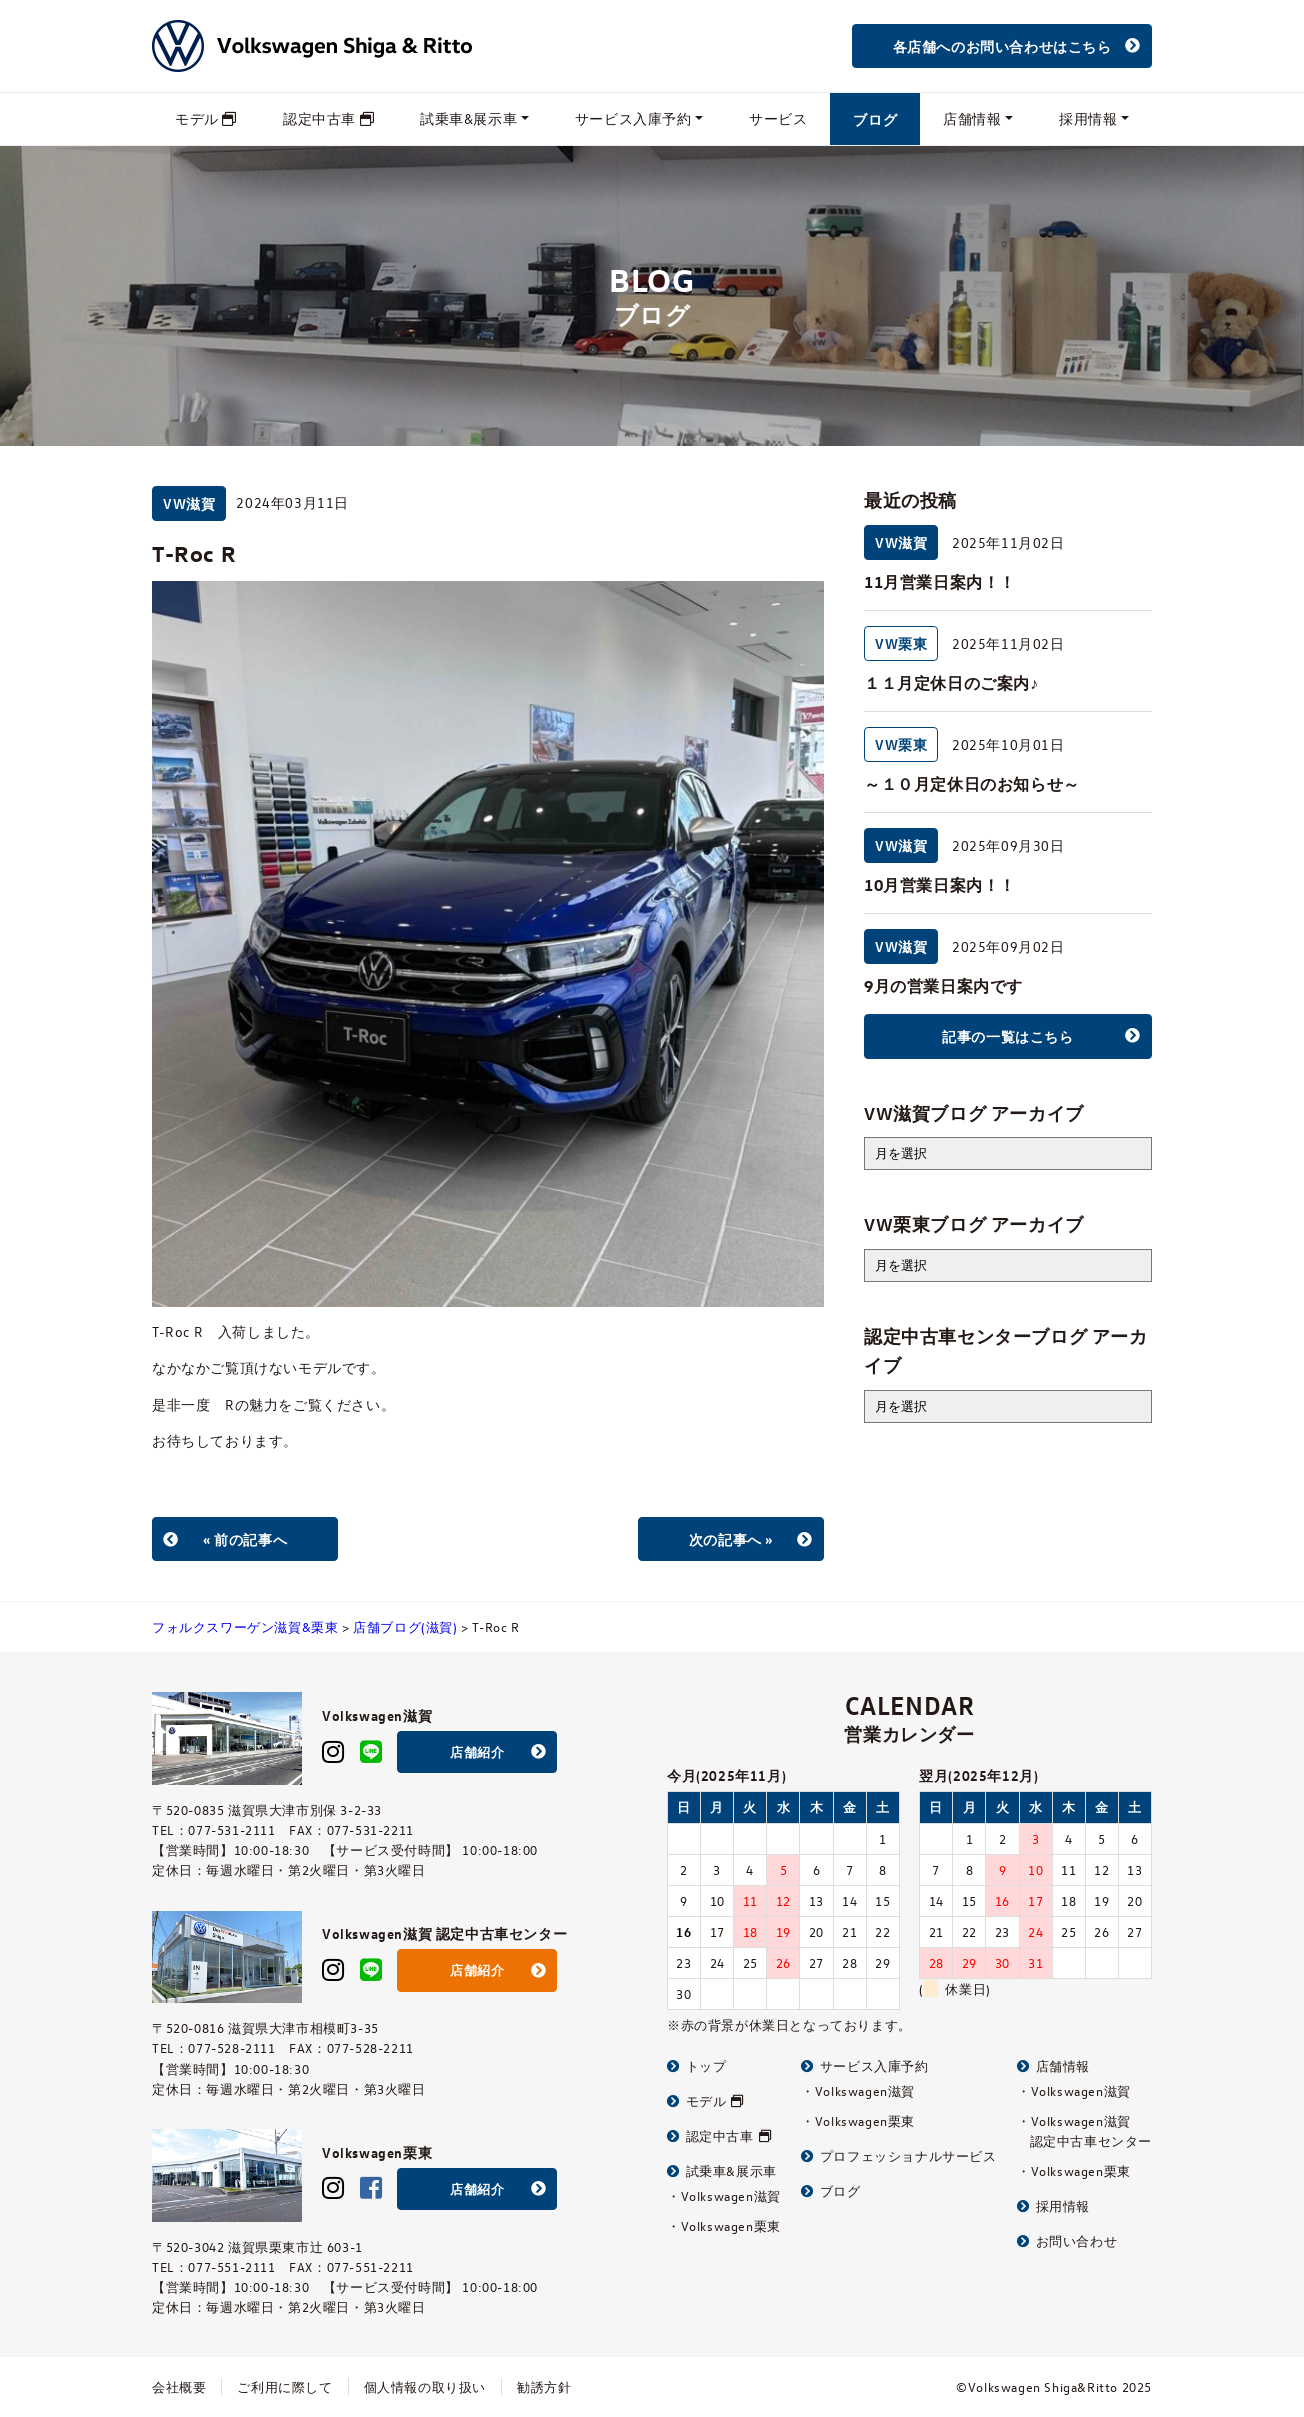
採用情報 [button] (1088, 118)
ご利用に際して (284, 2386)
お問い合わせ (1067, 2240)
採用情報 (1053, 2205)
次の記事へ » (731, 1539)
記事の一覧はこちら (1007, 1036)
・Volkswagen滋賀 (724, 2195)
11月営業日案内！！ (940, 582)
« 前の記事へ (245, 1539)
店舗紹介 (477, 1751)
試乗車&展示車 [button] (468, 118)
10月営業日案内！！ (940, 885)
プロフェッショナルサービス (898, 2155)
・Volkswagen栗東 (724, 2225)
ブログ (875, 119)
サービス (778, 118)
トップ (696, 2065)
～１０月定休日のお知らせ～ (972, 784)
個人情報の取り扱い (425, 2386)
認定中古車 (328, 118)
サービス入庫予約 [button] (633, 118)
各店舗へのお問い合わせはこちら (1002, 46)
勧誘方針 (544, 2386)
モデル (206, 118)
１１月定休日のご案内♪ (951, 683)
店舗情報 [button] (972, 118)
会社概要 (179, 2386)
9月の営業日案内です (943, 986)
